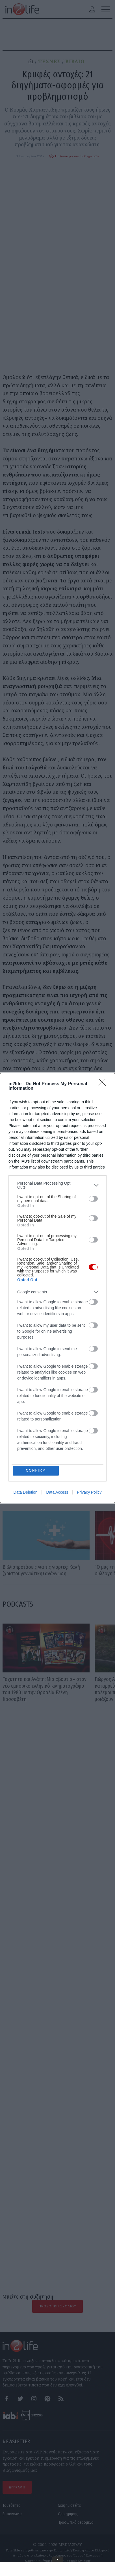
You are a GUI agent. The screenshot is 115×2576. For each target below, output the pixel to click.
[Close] (104, 1083)
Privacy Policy (89, 1493)
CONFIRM (36, 1470)
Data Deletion (26, 1493)
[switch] (93, 1198)
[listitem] (57, 1185)
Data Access (57, 1493)
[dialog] (57, 1288)
